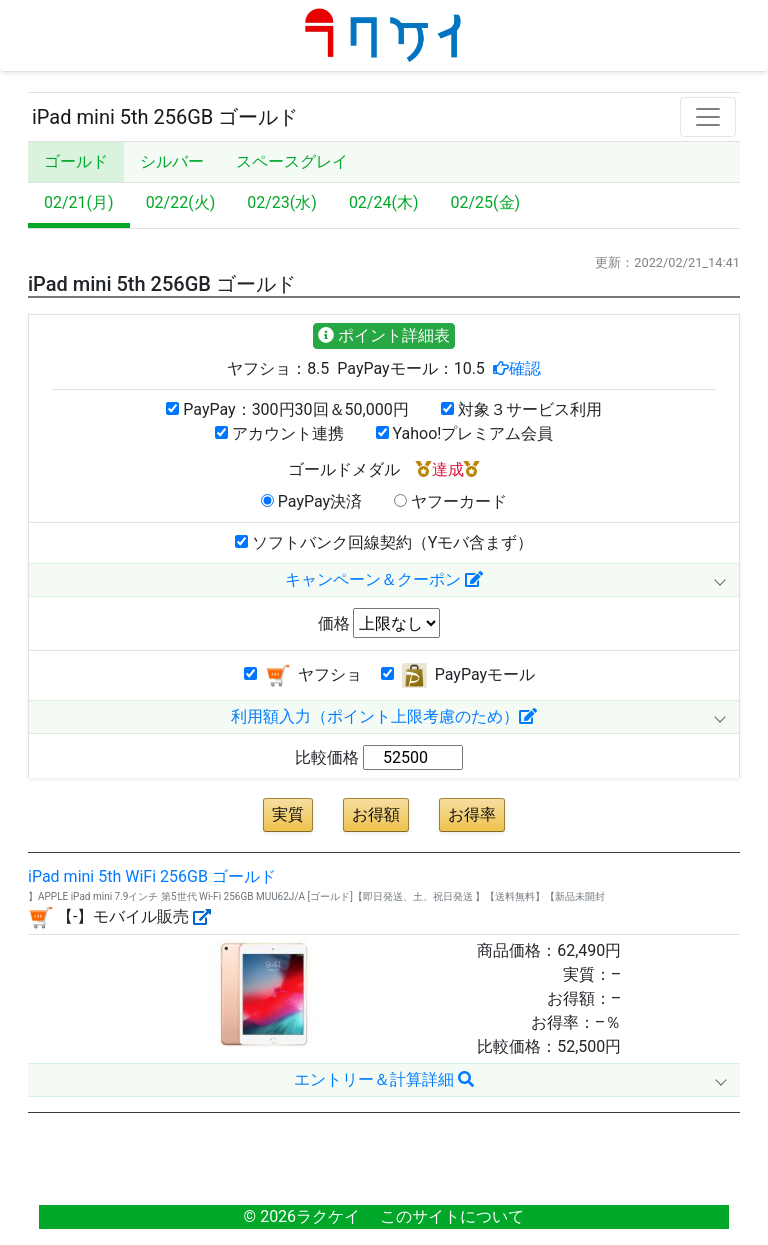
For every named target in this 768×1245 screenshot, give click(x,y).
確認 (525, 368)
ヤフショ (303, 675)
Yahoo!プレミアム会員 (465, 433)
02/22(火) (181, 202)
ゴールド (76, 161)
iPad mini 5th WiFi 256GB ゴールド (152, 876)
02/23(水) (282, 202)
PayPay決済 (311, 501)
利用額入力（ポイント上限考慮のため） (384, 716)
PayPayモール (458, 675)
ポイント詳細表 (384, 335)
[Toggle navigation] (708, 117)
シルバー (172, 161)
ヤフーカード (450, 501)
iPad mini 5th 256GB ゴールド (165, 117)
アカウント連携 (279, 433)
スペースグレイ (292, 161)
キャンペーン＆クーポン (384, 579)
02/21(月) (79, 202)
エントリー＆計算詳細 (384, 1079)
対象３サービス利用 (521, 409)
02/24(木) (384, 202)
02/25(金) (486, 202)
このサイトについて (452, 1216)
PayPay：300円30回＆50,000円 (287, 409)
